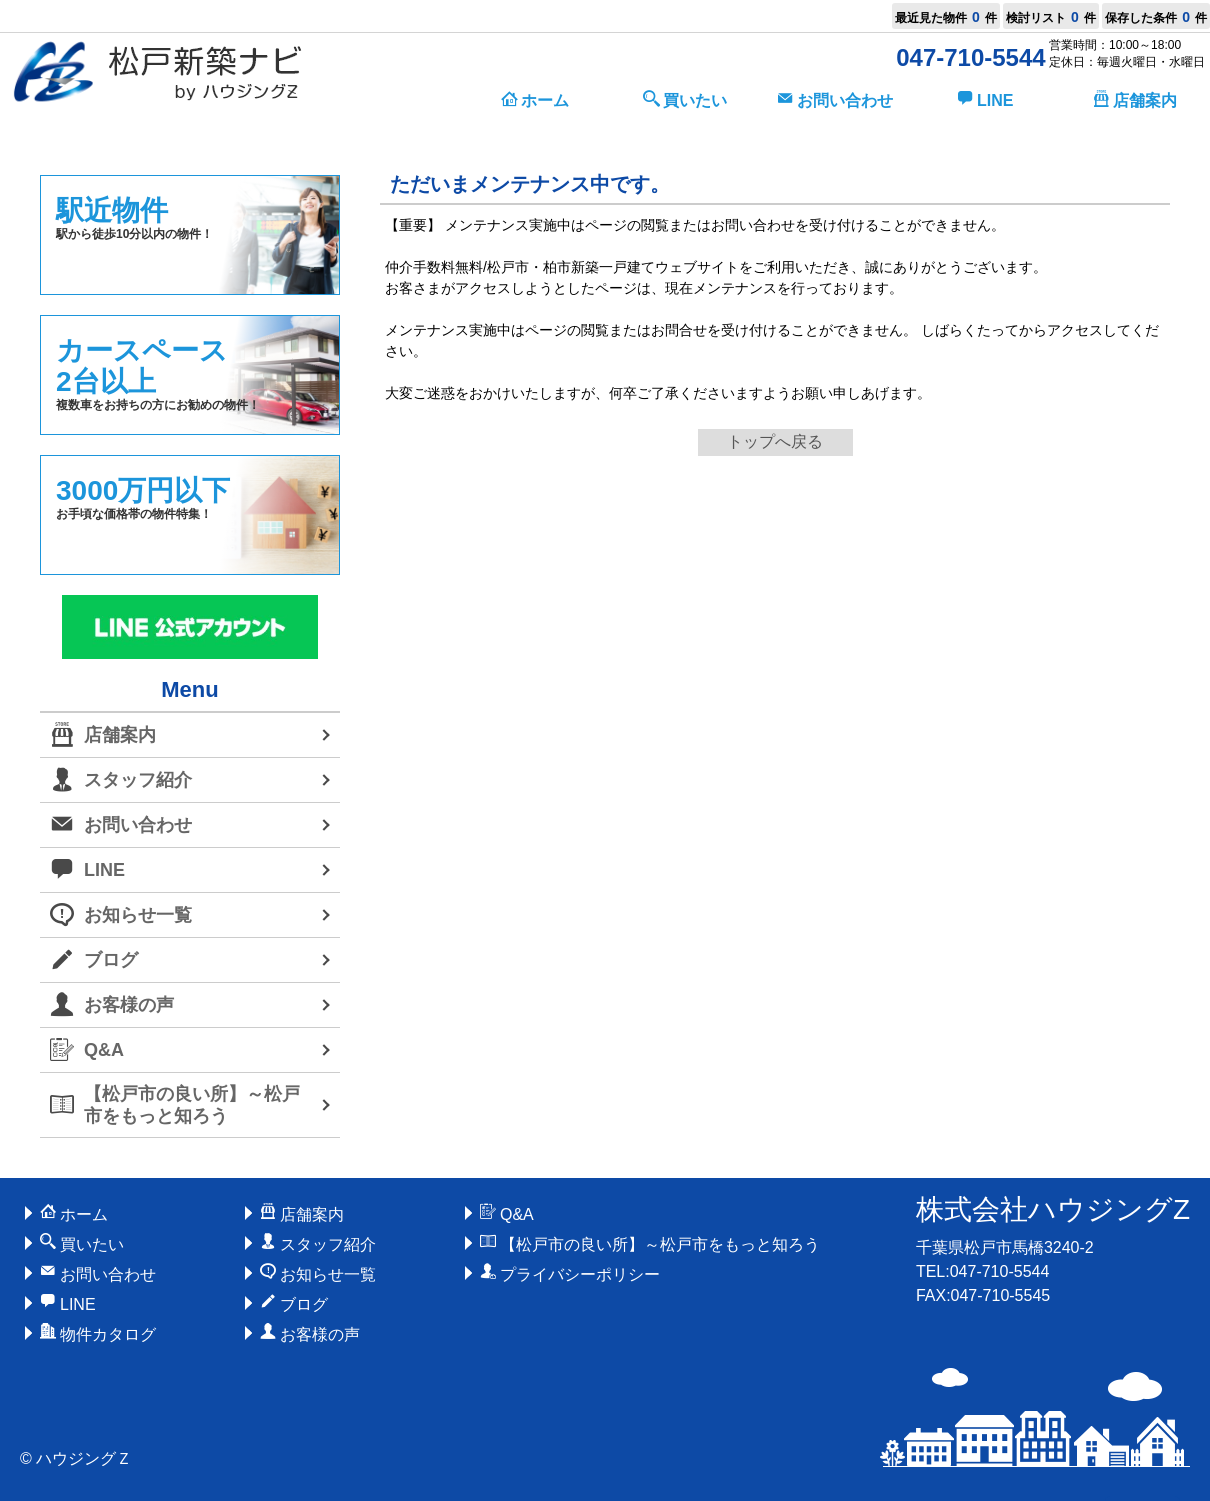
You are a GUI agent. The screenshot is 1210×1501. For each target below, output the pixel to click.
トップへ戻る (775, 441)
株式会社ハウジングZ (1053, 1209)
